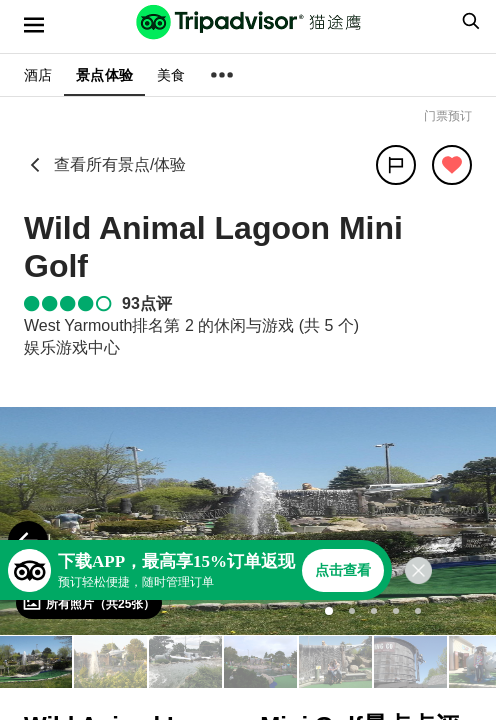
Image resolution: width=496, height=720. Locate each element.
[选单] (34, 25)
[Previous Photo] (28, 541)
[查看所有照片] (89, 603)
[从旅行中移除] (452, 165)
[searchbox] (468, 21)
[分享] (396, 165)
